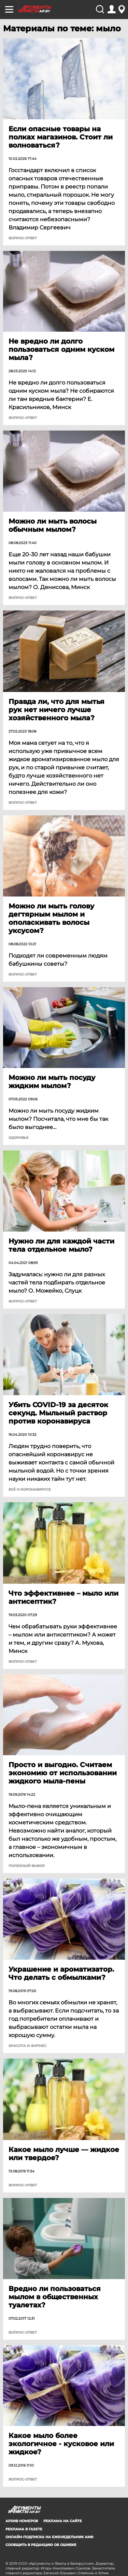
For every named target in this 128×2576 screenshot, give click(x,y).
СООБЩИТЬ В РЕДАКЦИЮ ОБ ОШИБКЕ (40, 2545)
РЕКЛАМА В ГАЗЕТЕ (23, 2529)
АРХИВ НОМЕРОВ (21, 2521)
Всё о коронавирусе (30, 1489)
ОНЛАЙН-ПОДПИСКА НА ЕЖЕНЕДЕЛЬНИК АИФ (49, 2537)
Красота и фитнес (27, 2046)
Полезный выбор (27, 1866)
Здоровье (19, 1138)
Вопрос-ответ (23, 238)
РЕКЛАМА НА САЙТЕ (62, 2521)
